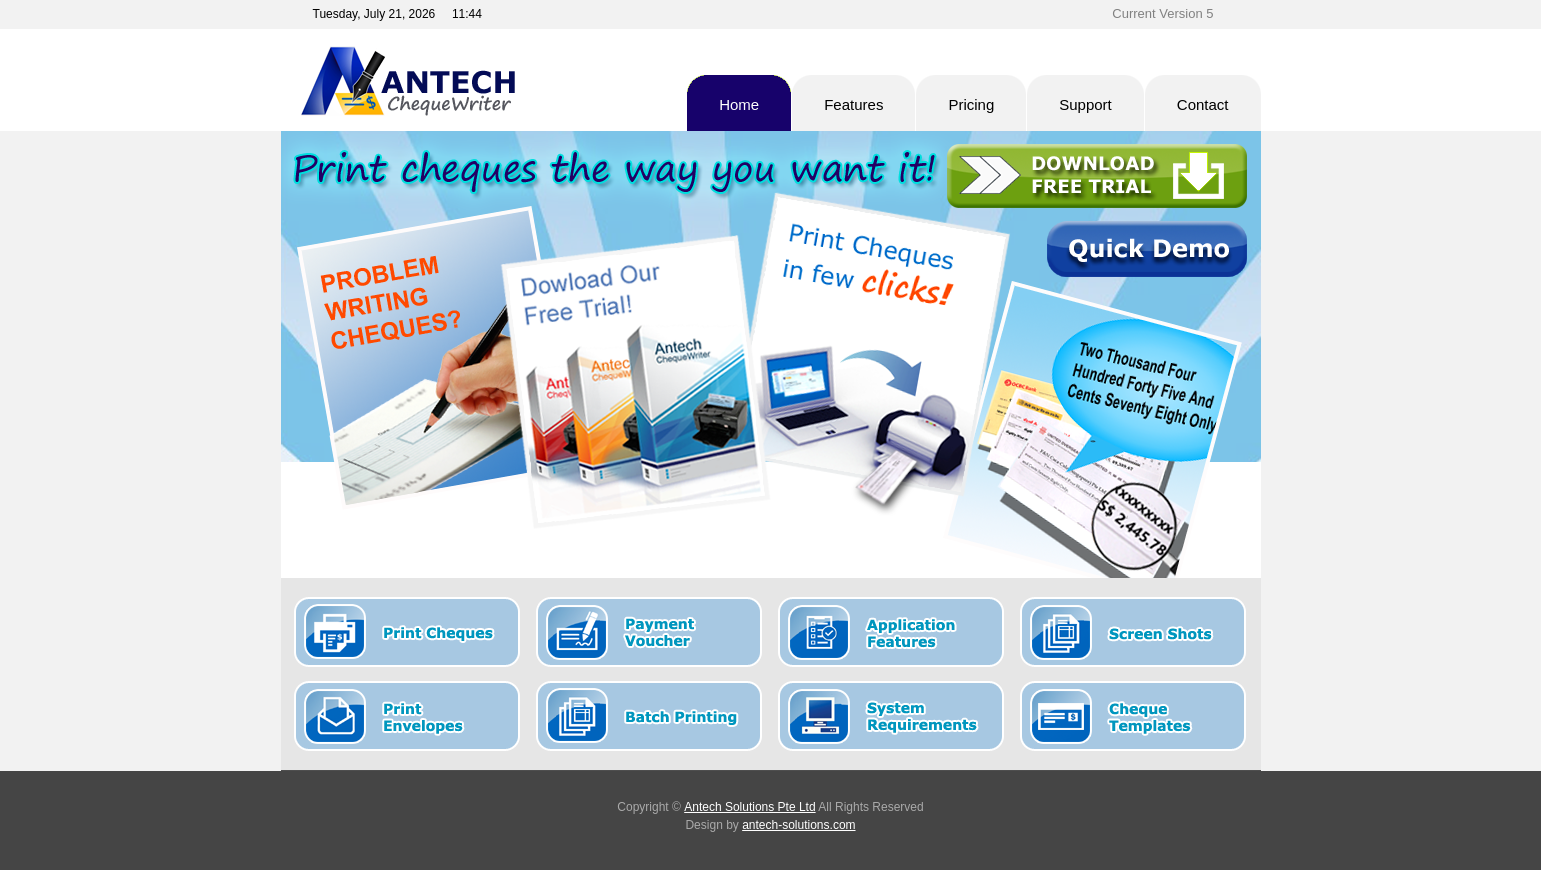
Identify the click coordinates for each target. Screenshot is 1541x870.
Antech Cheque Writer (475, 81)
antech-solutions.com (798, 825)
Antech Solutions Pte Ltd (749, 807)
